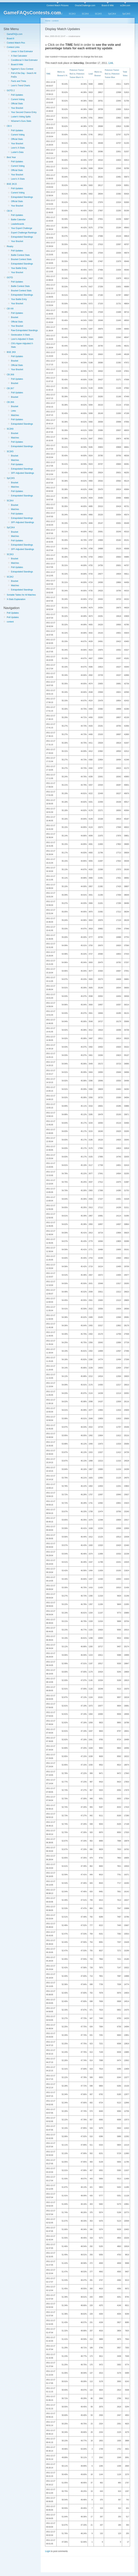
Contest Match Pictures (57, 5)
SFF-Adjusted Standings (22, 473)
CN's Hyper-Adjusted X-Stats (22, 345)
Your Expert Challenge (21, 228)
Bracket (14, 317)
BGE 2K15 (12, 184)
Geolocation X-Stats (20, 335)
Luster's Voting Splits (21, 116)
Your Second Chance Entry (23, 112)
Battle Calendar (18, 219)
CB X (9, 126)
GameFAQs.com (14, 34)
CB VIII (10, 308)
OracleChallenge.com (85, 5)
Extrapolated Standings (22, 197)
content (10, 621)
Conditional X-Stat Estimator (24, 60)
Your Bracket (17, 108)
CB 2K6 (10, 402)
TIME (48, 74)
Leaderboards (17, 224)
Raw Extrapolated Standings (24, 330)
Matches (15, 415)
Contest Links (13, 47)
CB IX (9, 211)
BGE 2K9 (11, 352)
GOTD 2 (11, 90)
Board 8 (10, 38)
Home (47, 21)
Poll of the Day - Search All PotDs (23, 75)
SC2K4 (85, 14)
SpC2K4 (112, 14)
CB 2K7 (10, 388)
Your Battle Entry (19, 268)
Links (13, 411)
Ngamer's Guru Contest (22, 69)
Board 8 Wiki (108, 5)
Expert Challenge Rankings (24, 232)
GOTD (10, 277)
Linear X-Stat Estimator (22, 51)
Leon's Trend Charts (20, 85)
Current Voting (18, 99)
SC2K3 (72, 14)
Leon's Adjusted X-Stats (22, 339)
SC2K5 (98, 14)
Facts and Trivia (18, 81)
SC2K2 (59, 14)
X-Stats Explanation (16, 599)
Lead (91, 74)
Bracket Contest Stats (21, 259)
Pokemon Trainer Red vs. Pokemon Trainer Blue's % (77, 73)
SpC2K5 (126, 14)
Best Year (11, 157)
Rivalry (10, 246)
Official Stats (17, 103)
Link (110, 63)
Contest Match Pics (16, 43)
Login (47, 2551)
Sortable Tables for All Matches (21, 595)
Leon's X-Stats (18, 148)
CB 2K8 (10, 374)
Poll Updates (17, 95)
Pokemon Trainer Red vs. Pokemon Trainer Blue (112, 73)
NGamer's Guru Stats (21, 121)
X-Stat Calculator (19, 56)
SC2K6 (10, 429)
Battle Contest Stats (20, 255)
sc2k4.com (125, 5)
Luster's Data (17, 152)
